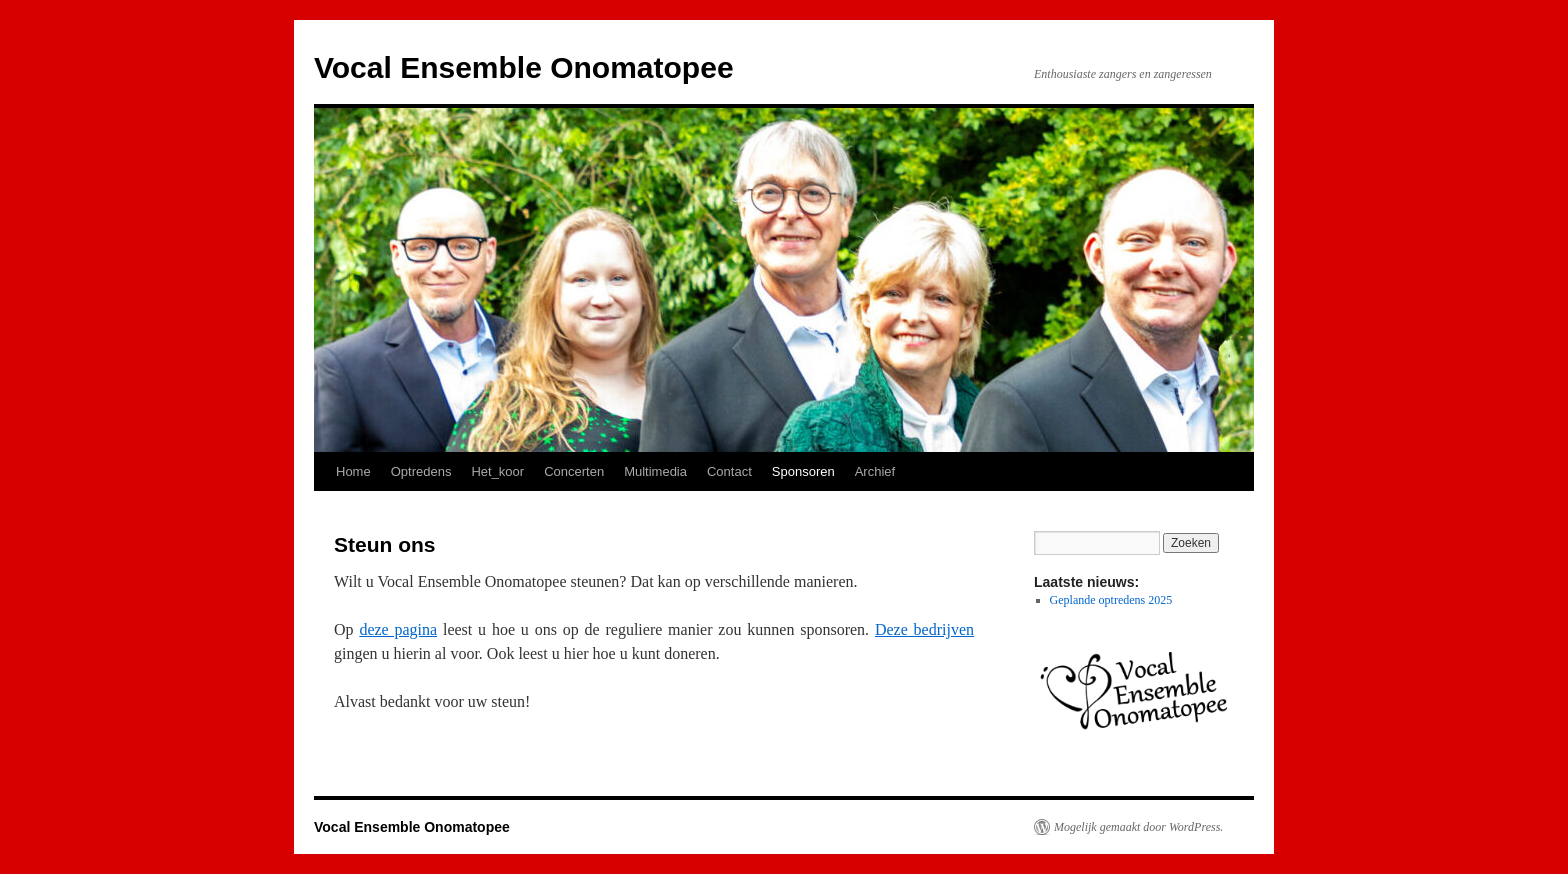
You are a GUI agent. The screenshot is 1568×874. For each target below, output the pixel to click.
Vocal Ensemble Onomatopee (524, 67)
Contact (729, 471)
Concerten (574, 471)
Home (353, 471)
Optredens (421, 471)
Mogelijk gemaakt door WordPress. (1138, 827)
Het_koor (497, 471)
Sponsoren (803, 471)
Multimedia (655, 471)
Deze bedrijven (924, 629)
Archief (875, 471)
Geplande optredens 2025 (1111, 600)
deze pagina (398, 629)
